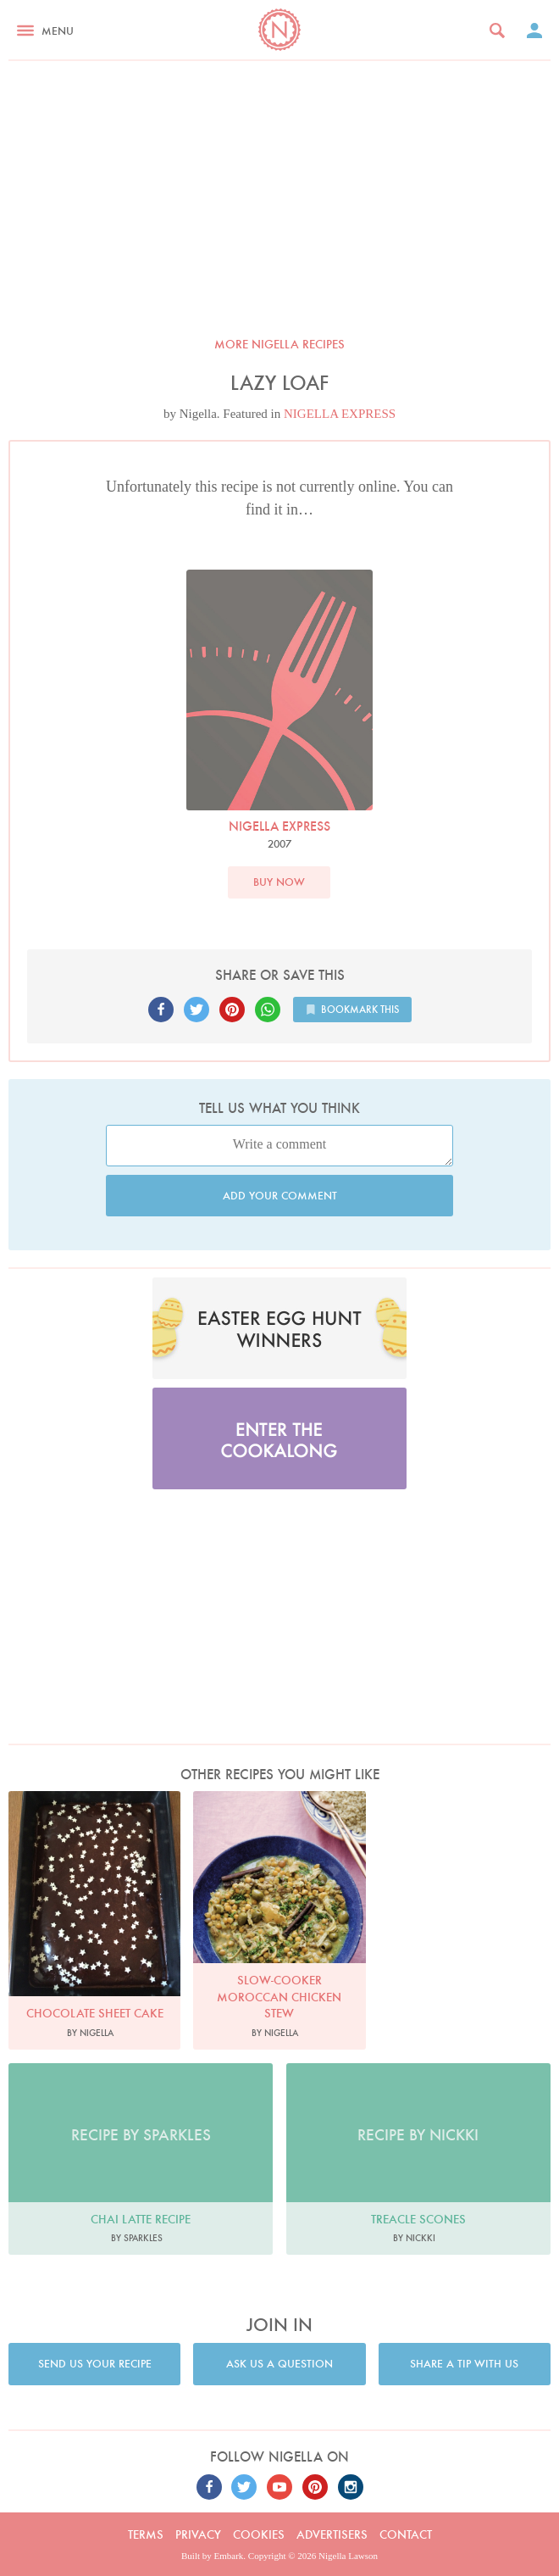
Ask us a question (279, 2363)
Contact (405, 2534)
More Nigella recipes (279, 344)
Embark (229, 2556)
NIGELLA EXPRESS (340, 413)
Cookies (259, 2534)
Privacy (198, 2534)
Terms (145, 2534)
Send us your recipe (95, 2363)
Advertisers (332, 2534)
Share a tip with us (464, 2363)
